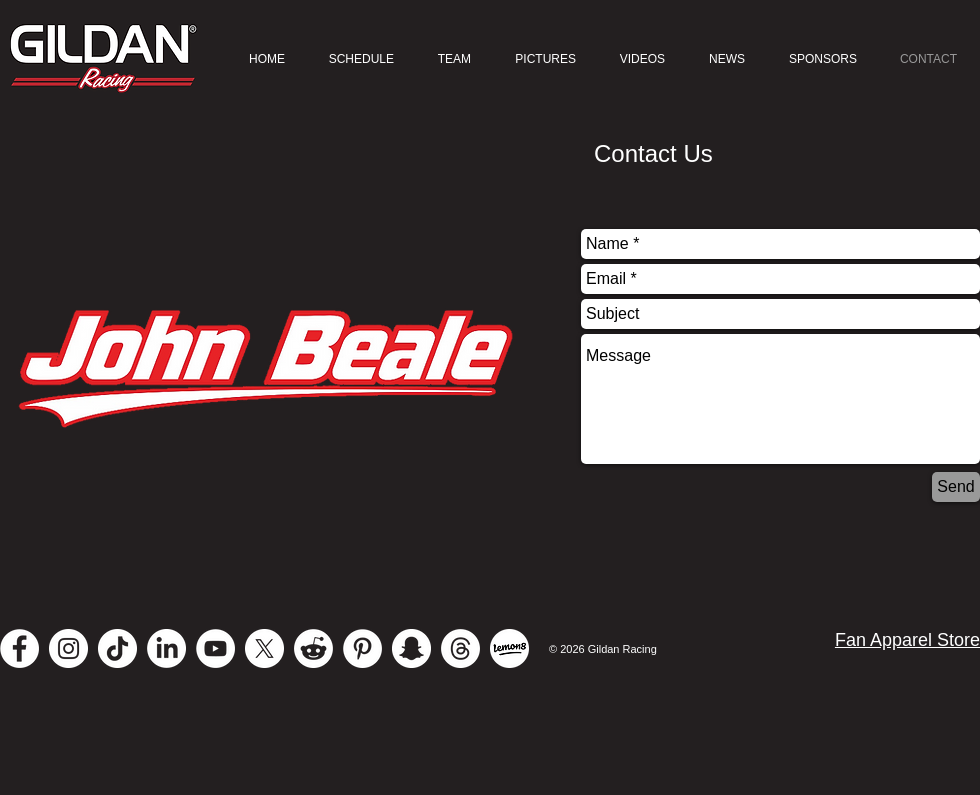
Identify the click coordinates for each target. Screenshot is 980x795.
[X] (264, 648)
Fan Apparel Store (907, 640)
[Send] (956, 487)
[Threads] (460, 648)
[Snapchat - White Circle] (411, 648)
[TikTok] (117, 648)
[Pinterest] (362, 648)
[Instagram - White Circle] (68, 648)
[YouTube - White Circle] (215, 648)
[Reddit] (313, 648)
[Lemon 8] (509, 648)
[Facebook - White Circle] (19, 648)
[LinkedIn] (166, 648)
